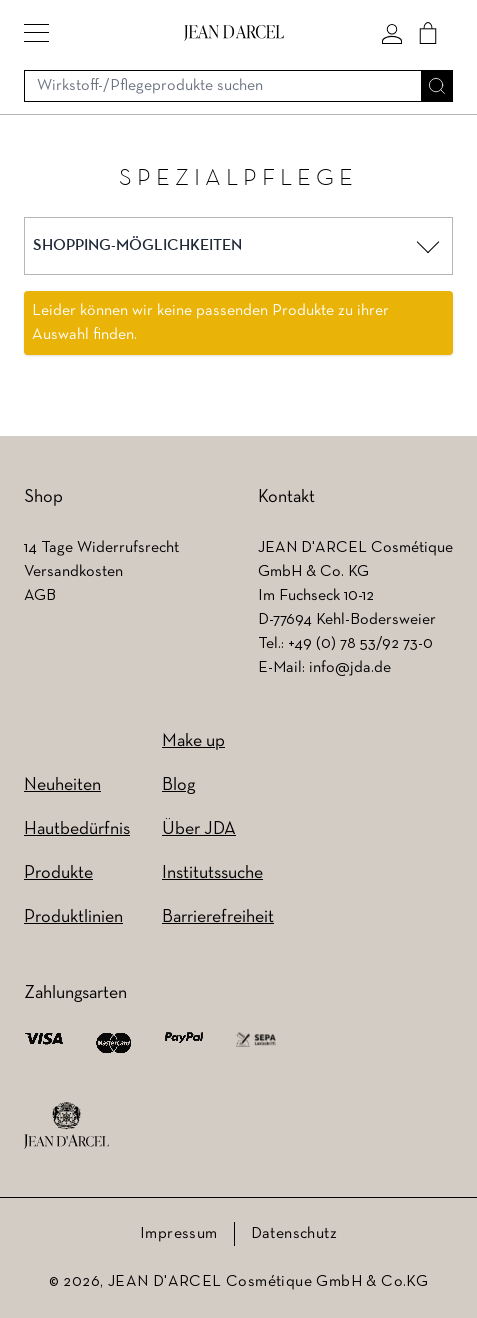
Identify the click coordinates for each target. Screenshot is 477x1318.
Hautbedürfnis (77, 829)
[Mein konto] (392, 33)
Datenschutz (294, 1234)
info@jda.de (350, 668)
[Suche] (437, 86)
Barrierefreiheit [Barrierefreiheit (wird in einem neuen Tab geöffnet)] (218, 917)
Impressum (179, 1234)
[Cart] (428, 33)
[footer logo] (66, 1126)
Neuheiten (62, 785)
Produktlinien (73, 917)
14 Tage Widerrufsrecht (101, 548)
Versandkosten (73, 572)
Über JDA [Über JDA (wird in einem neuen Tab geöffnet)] (199, 829)
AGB (40, 596)
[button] (36, 33)
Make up (193, 741)
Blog (178, 785)
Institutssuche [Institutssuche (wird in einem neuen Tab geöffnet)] (212, 873)
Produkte (58, 873)
